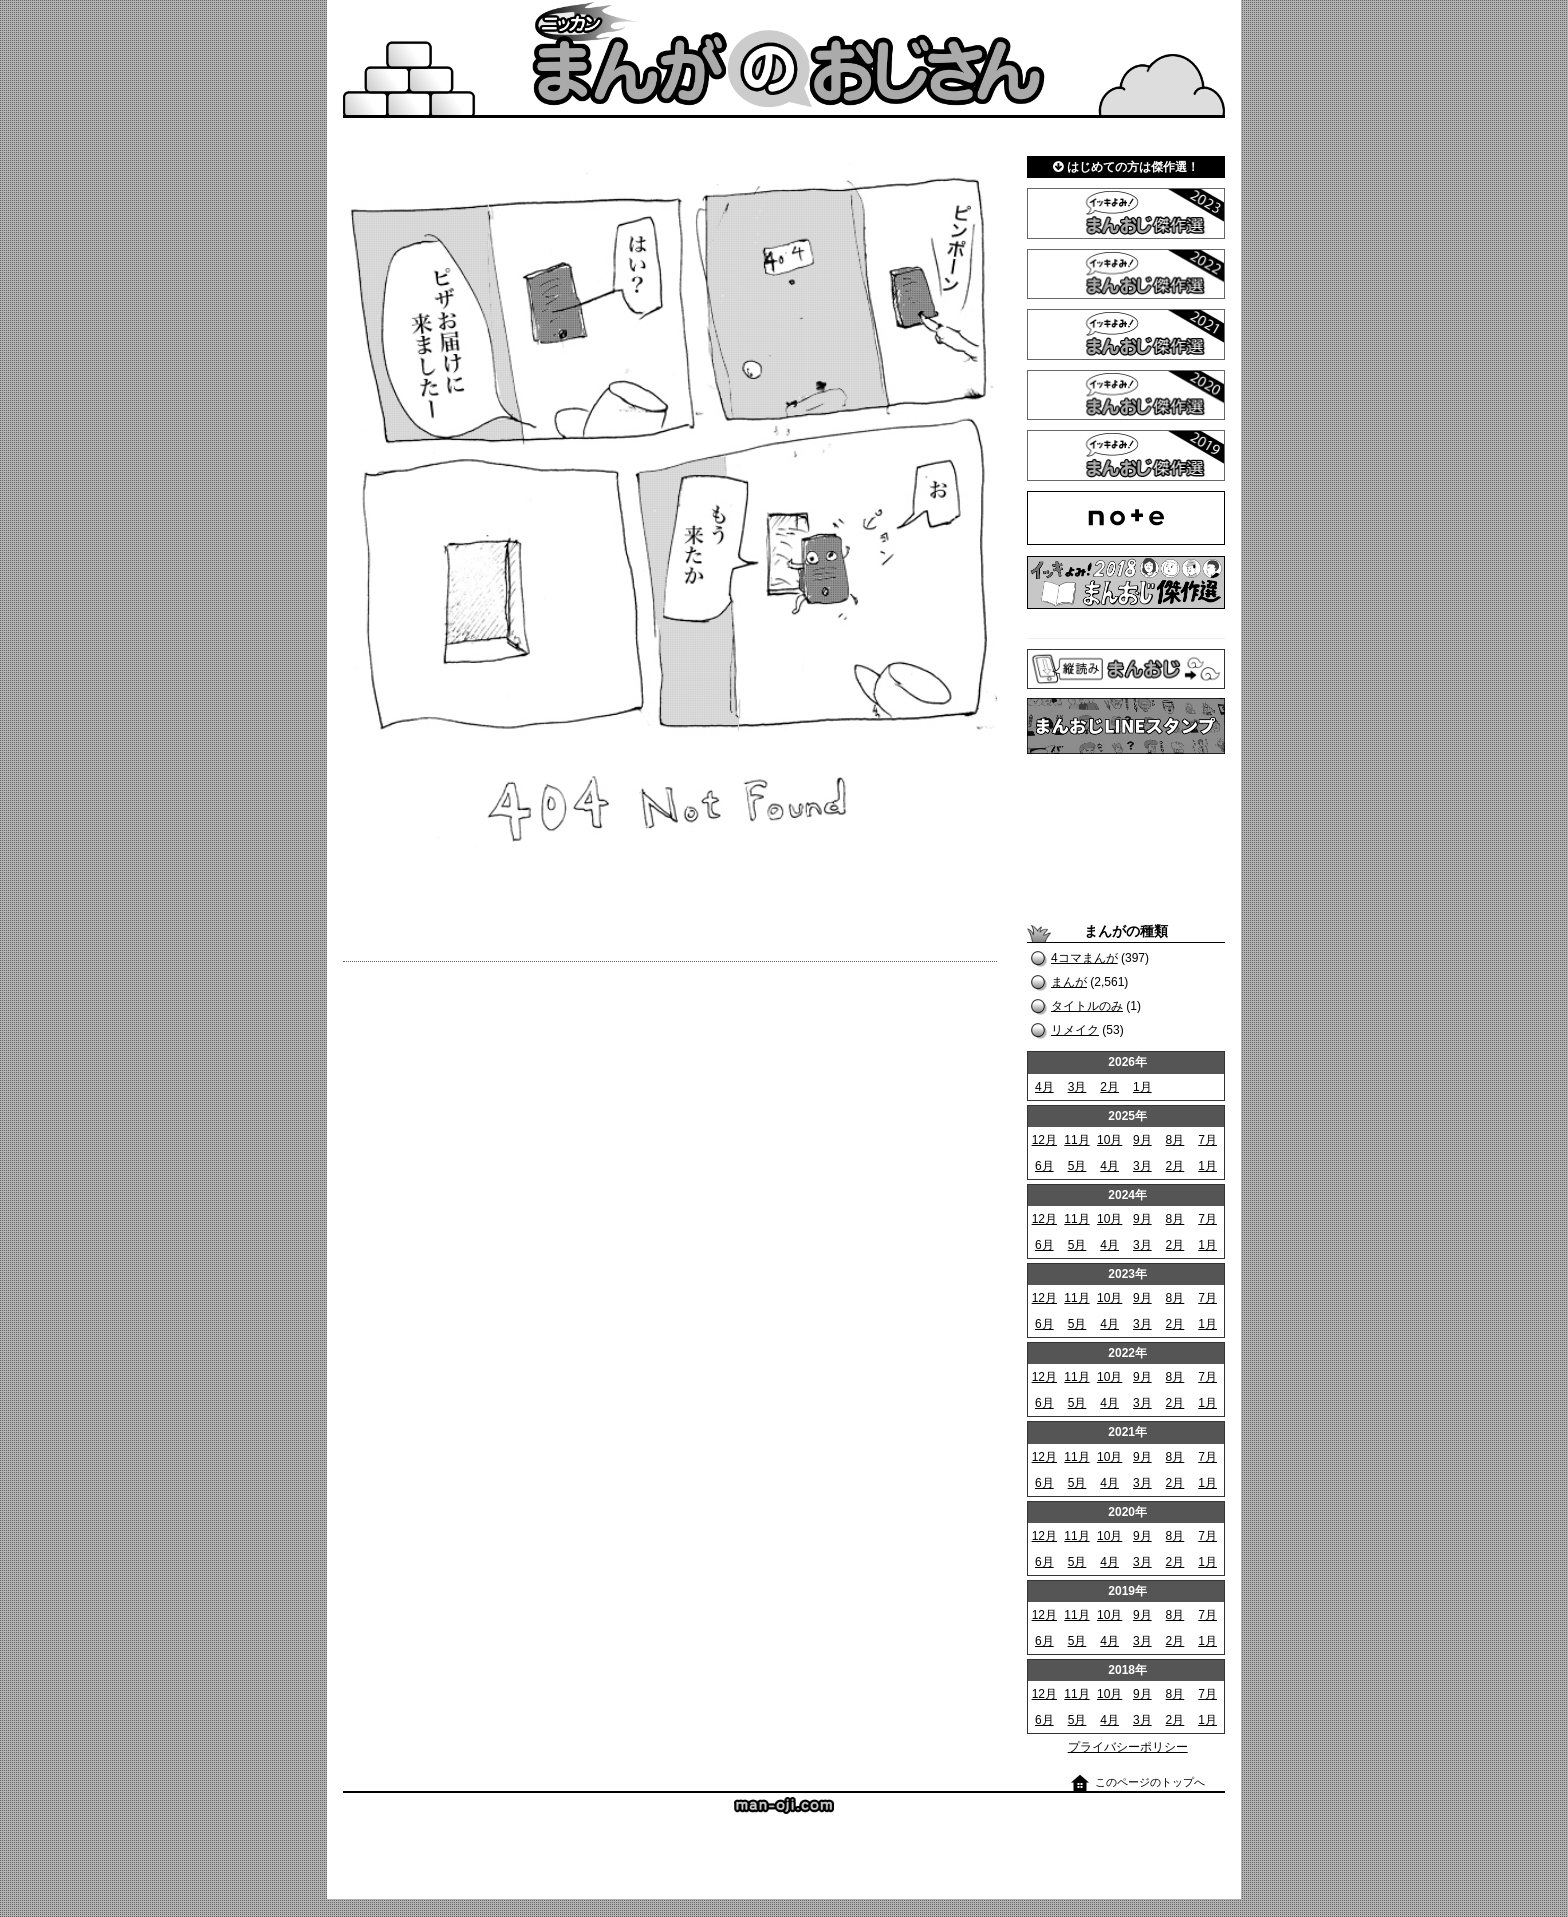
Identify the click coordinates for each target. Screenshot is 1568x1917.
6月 (1044, 1166)
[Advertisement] (1126, 838)
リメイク (1075, 1030)
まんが (1069, 982)
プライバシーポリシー (1128, 1747)
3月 (1077, 1087)
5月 (1077, 1166)
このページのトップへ (1150, 1782)
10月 (1109, 1140)
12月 (1044, 1140)
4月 (1044, 1087)
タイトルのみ (1087, 1006)
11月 (1076, 1140)
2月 (1109, 1087)
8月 (1175, 1140)
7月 (1207, 1140)
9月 (1142, 1140)
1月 (1142, 1087)
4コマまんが (1084, 958)
